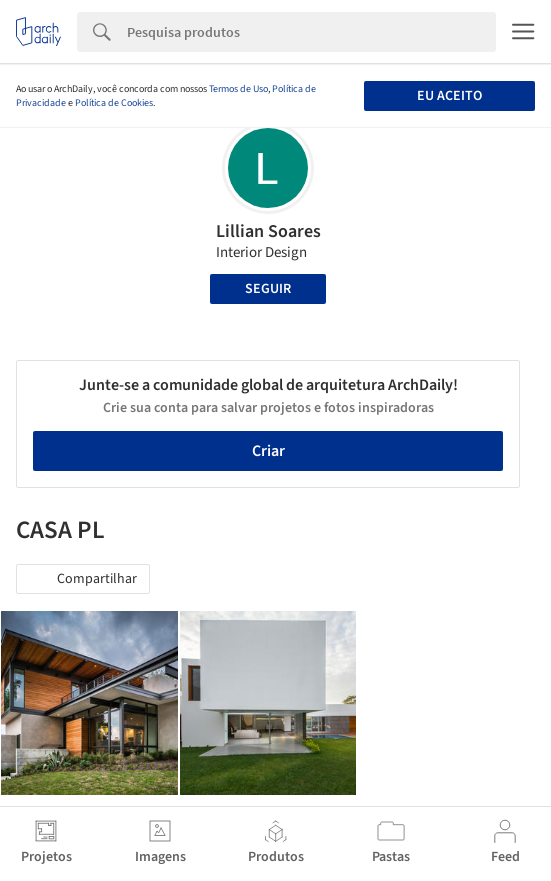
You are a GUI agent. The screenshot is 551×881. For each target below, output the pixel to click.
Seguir (268, 289)
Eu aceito (449, 96)
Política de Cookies (114, 103)
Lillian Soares (268, 231)
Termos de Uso (238, 89)
